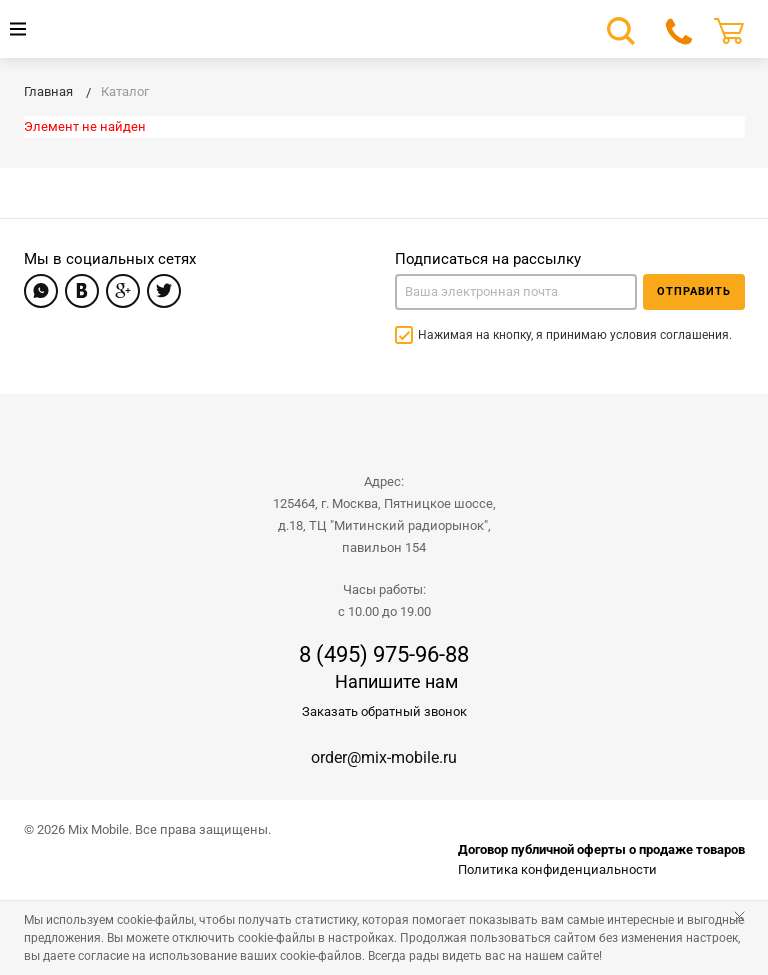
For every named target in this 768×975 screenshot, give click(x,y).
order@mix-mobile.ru (384, 757)
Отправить (694, 291)
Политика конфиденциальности (557, 869)
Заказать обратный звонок (384, 711)
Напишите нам (396, 681)
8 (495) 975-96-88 (384, 655)
